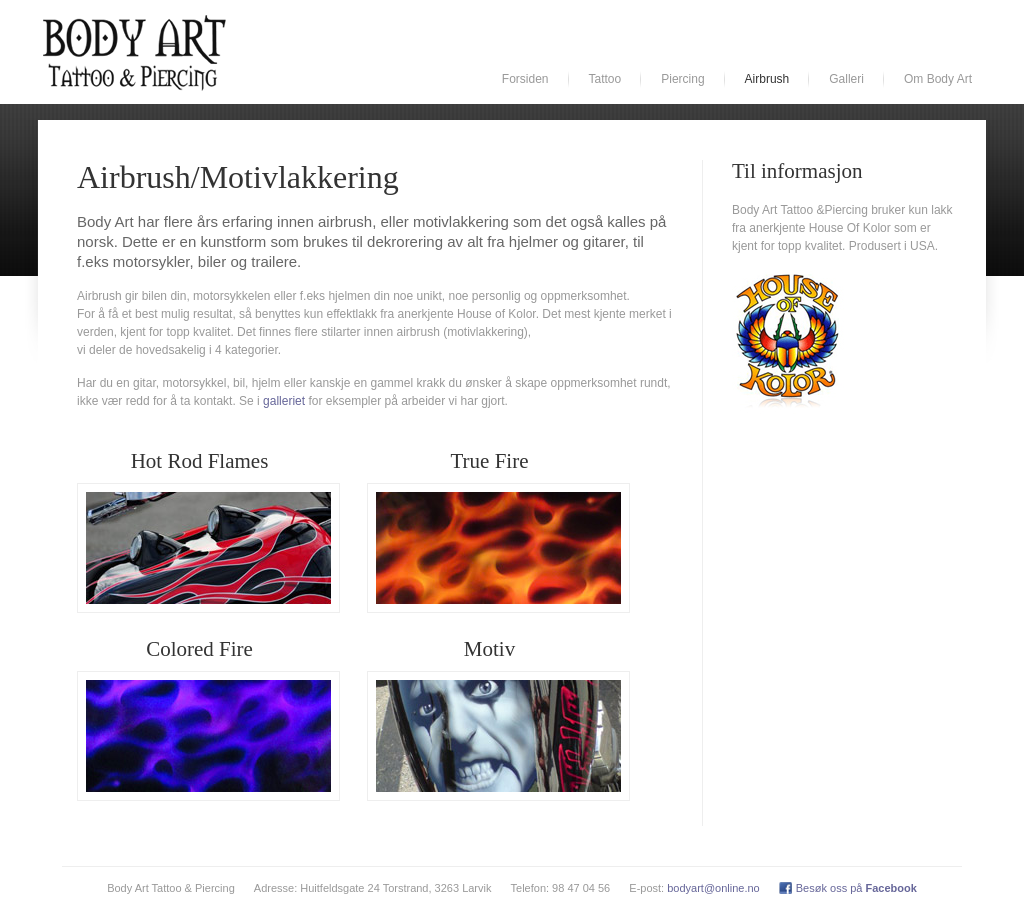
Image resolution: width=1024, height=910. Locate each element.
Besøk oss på (856, 888)
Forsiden (525, 79)
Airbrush (767, 79)
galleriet (284, 401)
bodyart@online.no (713, 888)
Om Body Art (938, 79)
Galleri (846, 79)
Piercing (682, 79)
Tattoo (605, 79)
